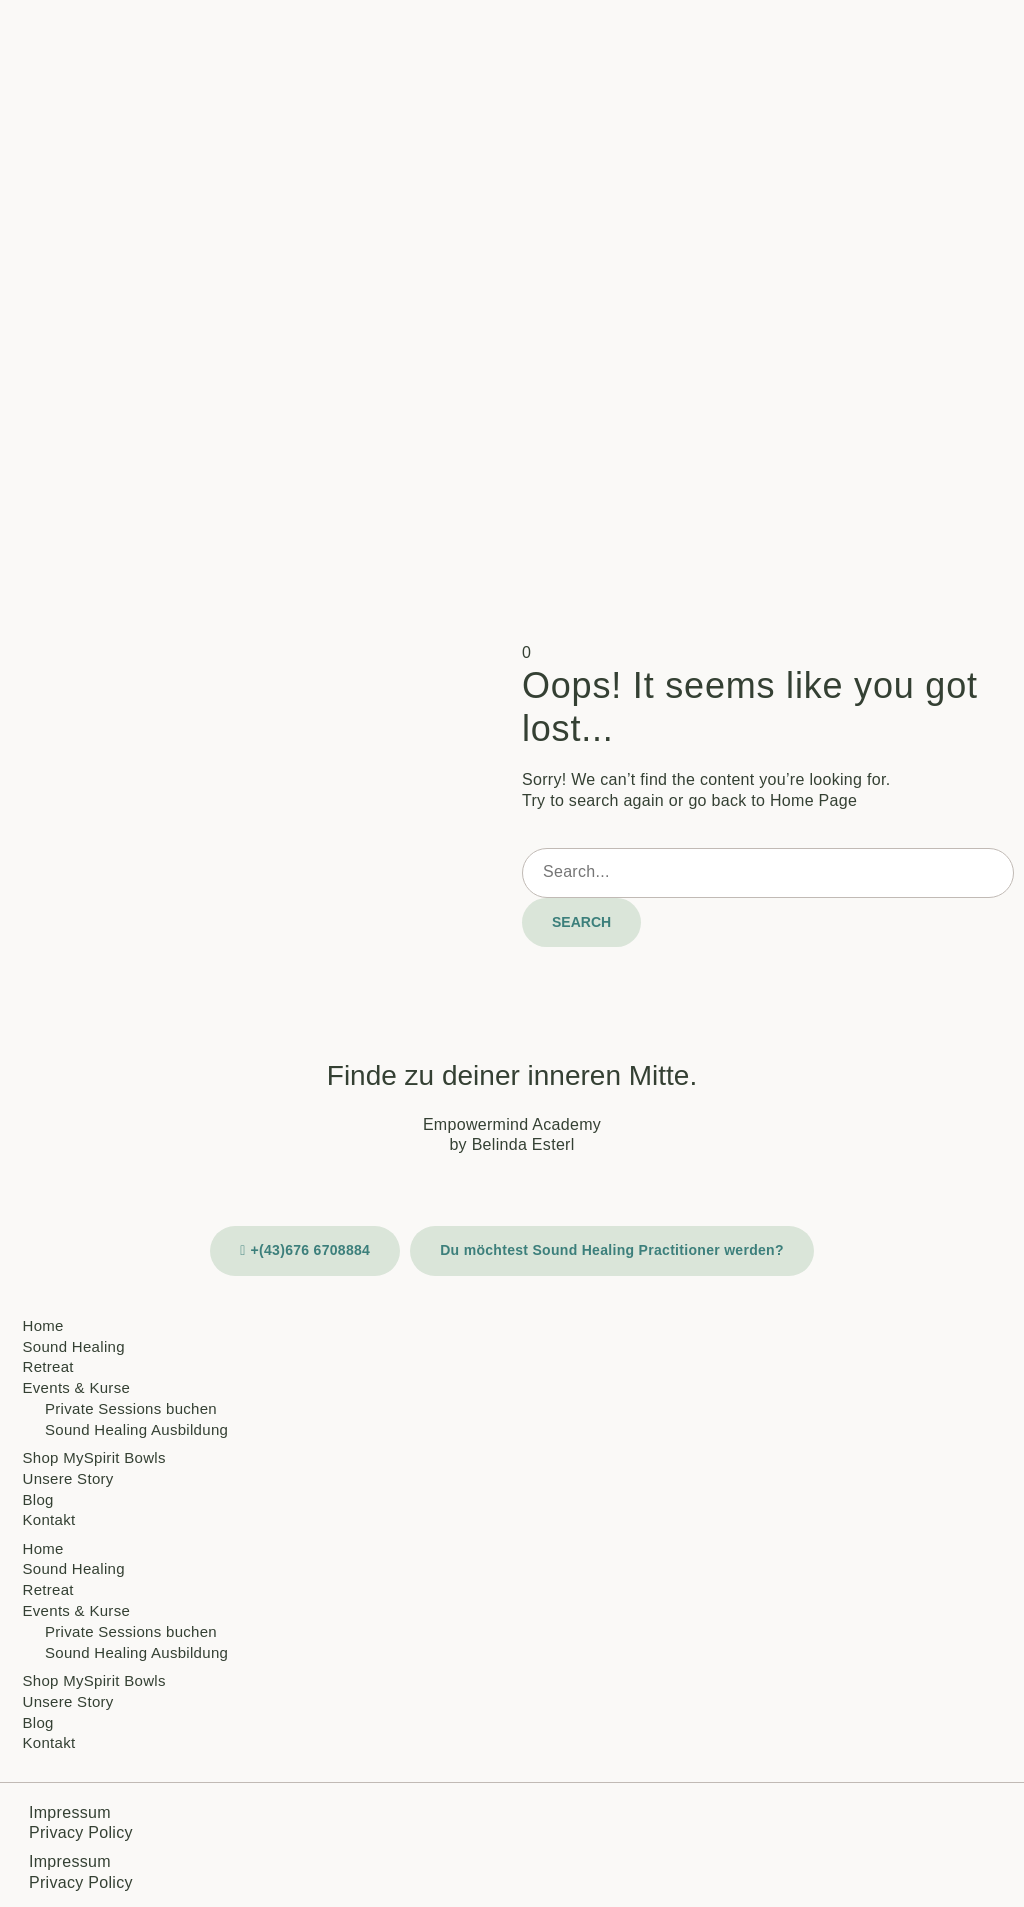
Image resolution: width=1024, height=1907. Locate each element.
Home (43, 1325)
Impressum (70, 1812)
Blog (38, 1499)
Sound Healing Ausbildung (136, 1429)
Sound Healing (74, 1346)
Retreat (48, 1366)
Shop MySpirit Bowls (94, 1457)
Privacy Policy (81, 1832)
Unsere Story (68, 1478)
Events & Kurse (77, 1387)
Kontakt (49, 1519)
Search (581, 922)
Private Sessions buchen (131, 1408)
